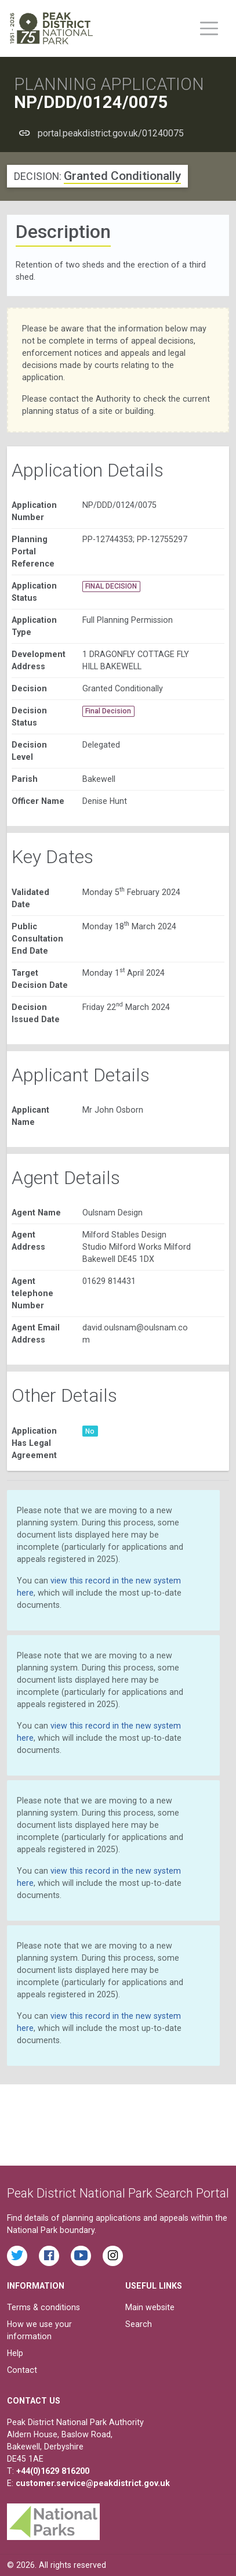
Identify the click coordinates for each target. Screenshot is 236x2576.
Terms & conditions (43, 2307)
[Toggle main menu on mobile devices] (209, 28)
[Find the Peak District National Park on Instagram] (113, 2256)
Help (15, 2353)
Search (138, 2324)
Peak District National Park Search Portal (118, 2193)
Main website (150, 2307)
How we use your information (39, 2330)
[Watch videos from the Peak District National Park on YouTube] (81, 2256)
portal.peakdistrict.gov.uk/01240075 (111, 133)
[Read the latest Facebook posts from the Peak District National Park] (49, 2256)
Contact (22, 2370)
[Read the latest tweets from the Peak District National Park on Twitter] (17, 2256)
